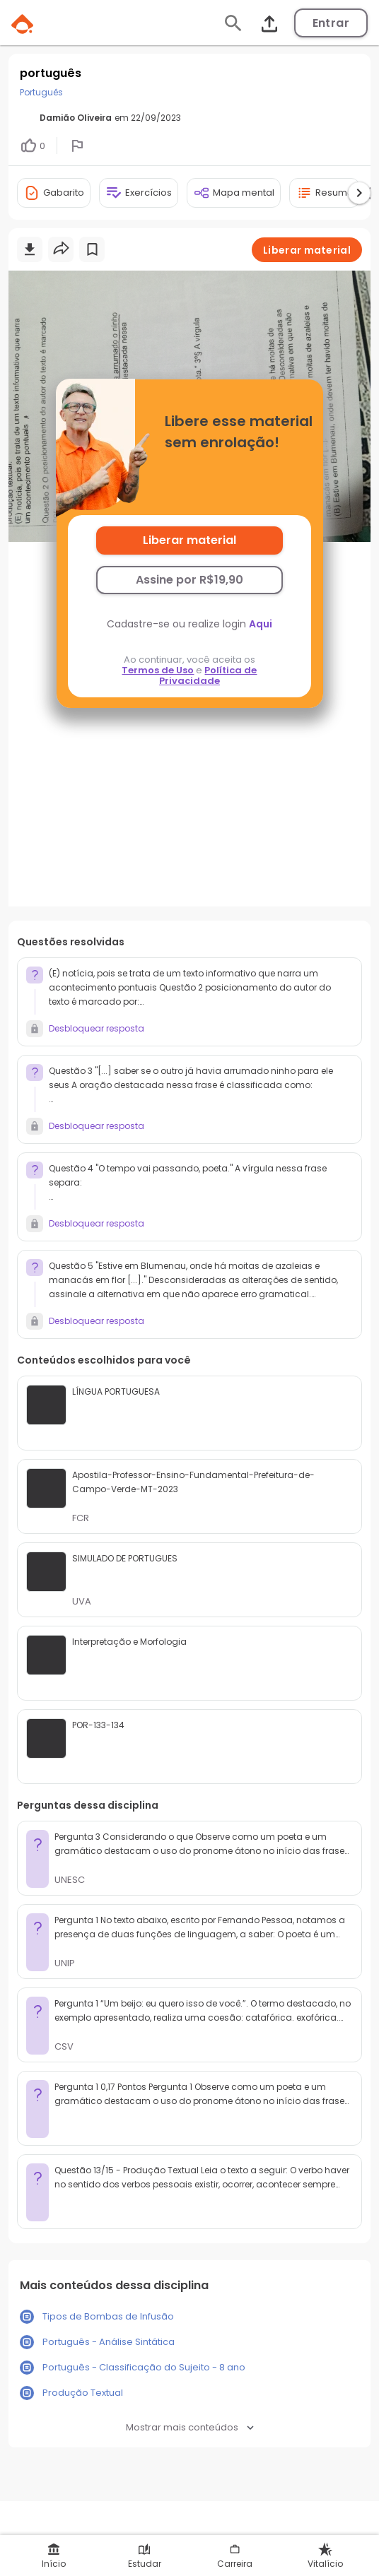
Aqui (260, 624)
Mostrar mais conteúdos (190, 2427)
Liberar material (189, 540)
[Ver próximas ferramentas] (359, 193)
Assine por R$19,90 (189, 580)
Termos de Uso (158, 670)
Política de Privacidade (208, 675)
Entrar (331, 23)
